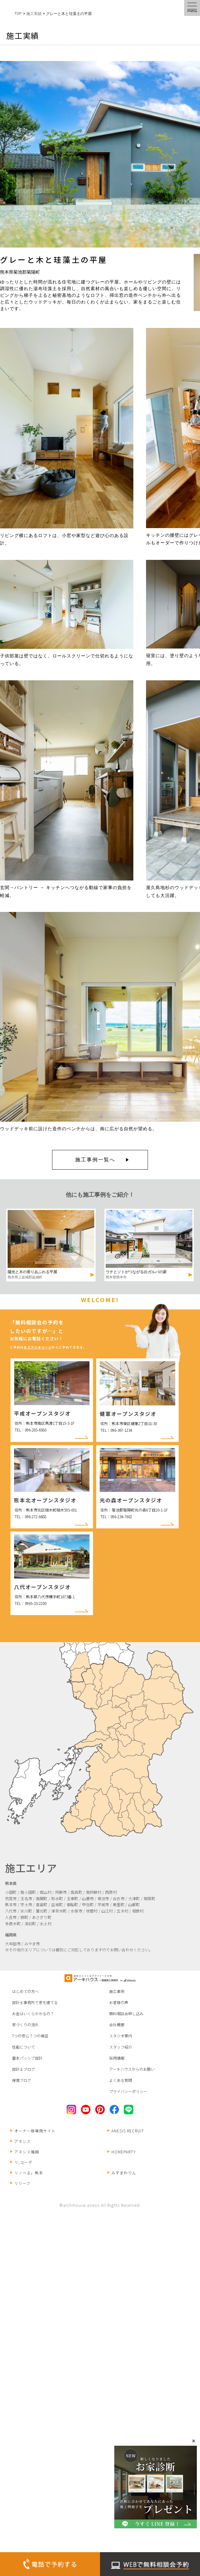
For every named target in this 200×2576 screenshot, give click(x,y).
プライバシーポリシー (128, 2091)
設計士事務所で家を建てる (35, 2002)
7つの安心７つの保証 (30, 2035)
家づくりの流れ (25, 2024)
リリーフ (20, 2183)
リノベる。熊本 (26, 2172)
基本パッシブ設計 (27, 2058)
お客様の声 (118, 2002)
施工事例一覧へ (95, 1159)
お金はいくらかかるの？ (33, 2013)
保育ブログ (21, 2080)
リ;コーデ (21, 2162)
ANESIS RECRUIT (125, 2130)
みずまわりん (121, 2172)
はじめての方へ (25, 1991)
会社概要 (116, 2024)
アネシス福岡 (24, 2151)
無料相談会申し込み (126, 2013)
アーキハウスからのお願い (132, 2069)
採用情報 (116, 2058)
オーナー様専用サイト (33, 2130)
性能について (23, 2046)
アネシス (20, 2141)
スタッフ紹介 (120, 2046)
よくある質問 (120, 2080)
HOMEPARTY (121, 2151)
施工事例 (116, 1991)
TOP (18, 13)
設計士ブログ (23, 2069)
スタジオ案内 (120, 2035)
